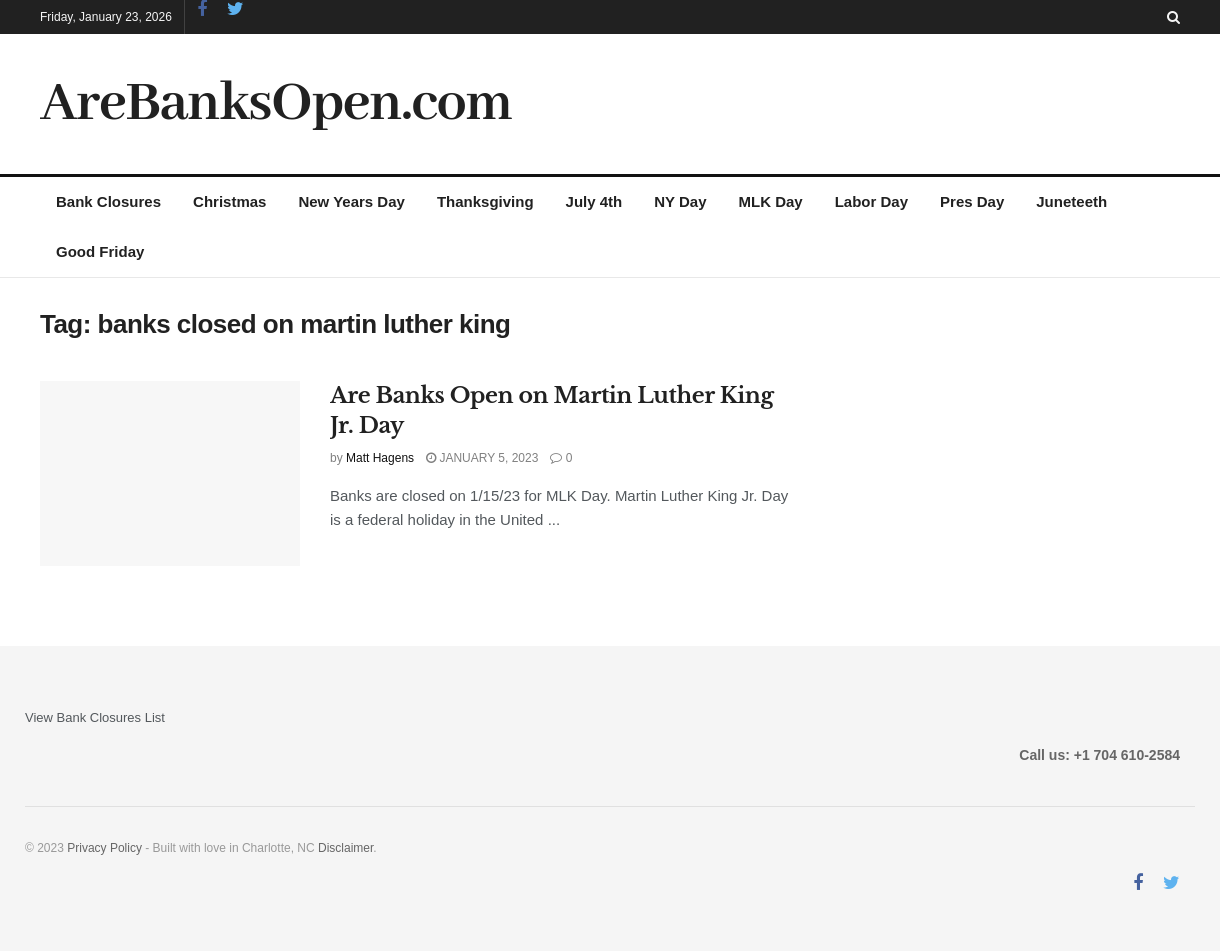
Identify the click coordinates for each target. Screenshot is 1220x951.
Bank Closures (108, 201)
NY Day (680, 201)
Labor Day (871, 201)
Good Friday (100, 251)
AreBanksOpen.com (276, 104)
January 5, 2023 (482, 458)
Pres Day (972, 201)
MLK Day (771, 201)
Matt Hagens (380, 458)
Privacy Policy (104, 848)
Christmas (229, 201)
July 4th (594, 201)
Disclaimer (345, 848)
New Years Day (351, 201)
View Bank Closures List (95, 717)
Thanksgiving (485, 201)
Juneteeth (1071, 201)
